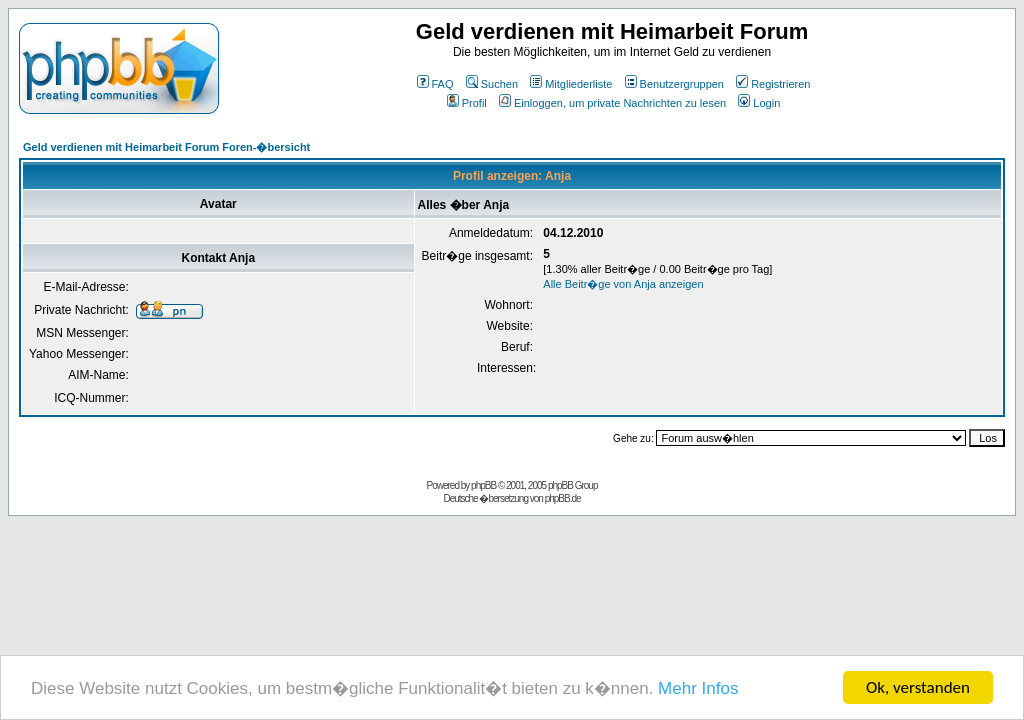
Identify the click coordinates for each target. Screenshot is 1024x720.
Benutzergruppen (674, 84)
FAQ (435, 84)
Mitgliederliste (571, 84)
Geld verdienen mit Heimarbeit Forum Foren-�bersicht (166, 147)
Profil (467, 103)
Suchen (492, 84)
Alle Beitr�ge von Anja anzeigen (623, 284)
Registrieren (773, 84)
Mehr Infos (698, 689)
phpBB (483, 485)
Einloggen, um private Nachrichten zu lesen (612, 103)
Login (759, 103)
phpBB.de (563, 498)
